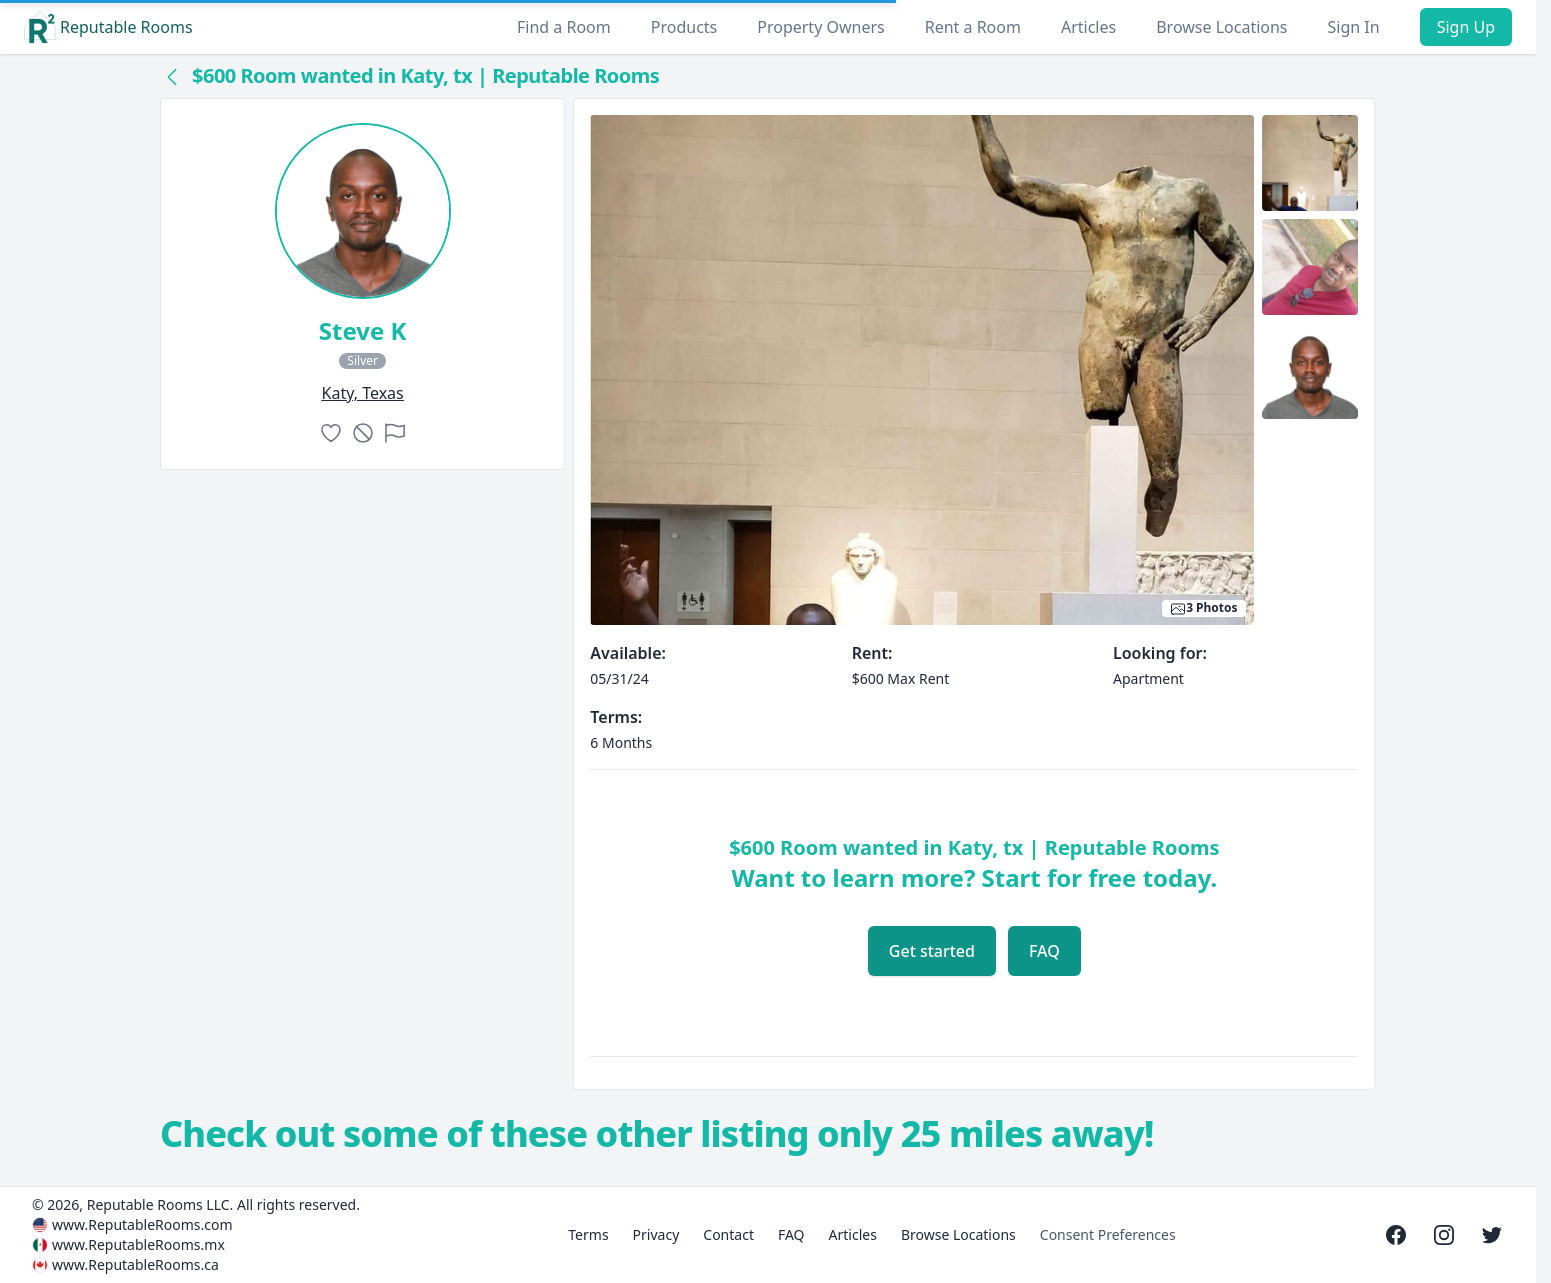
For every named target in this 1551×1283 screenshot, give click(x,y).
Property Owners (820, 27)
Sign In (1354, 27)
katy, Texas (363, 393)
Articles (1088, 27)
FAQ (1044, 951)
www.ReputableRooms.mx (138, 1244)
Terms (588, 1234)
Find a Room (564, 27)
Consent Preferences (1108, 1234)
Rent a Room (973, 27)
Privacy (656, 1234)
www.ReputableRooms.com (142, 1224)
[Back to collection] (172, 76)
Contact (728, 1234)
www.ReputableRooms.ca (135, 1264)
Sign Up (1466, 27)
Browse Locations (1221, 27)
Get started (932, 951)
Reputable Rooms (108, 27)
